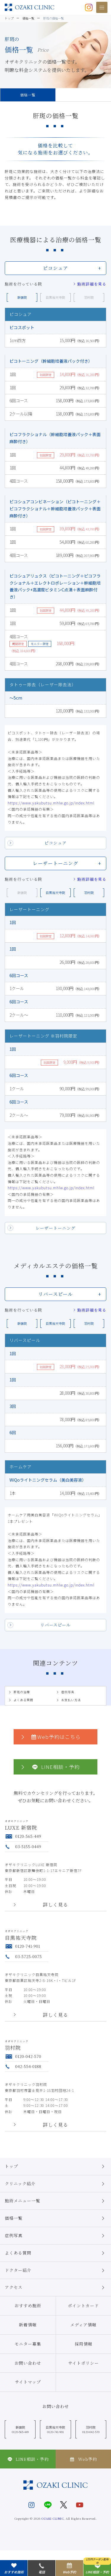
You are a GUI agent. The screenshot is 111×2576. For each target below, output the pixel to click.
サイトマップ (28, 2382)
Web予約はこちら (50, 1736)
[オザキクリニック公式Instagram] (88, 6)
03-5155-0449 (23, 1846)
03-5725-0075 (23, 1956)
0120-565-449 (23, 1836)
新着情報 (28, 2325)
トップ (55, 2166)
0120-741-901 (22, 1946)
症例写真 (65, 1692)
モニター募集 (28, 2344)
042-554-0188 (23, 2066)
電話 (41, 2568)
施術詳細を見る (89, 284)
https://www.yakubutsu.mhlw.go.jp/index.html (51, 802)
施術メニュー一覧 (55, 2200)
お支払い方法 (68, 1700)
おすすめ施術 (28, 2305)
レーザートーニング (55, 1228)
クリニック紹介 (55, 2183)
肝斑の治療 (19, 1692)
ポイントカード (83, 2305)
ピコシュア (55, 843)
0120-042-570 (23, 2056)
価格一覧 (28, 94)
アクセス (55, 2287)
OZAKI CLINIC (52, 2518)
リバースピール (55, 1625)
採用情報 (83, 2344)
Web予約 (83, 2459)
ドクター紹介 (55, 2270)
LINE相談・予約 (50, 1766)
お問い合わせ (28, 2363)
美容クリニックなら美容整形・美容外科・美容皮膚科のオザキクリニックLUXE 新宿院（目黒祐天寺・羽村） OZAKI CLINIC (29, 7)
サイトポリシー (83, 2363)
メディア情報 (83, 2325)
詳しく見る (55, 1905)
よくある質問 (20, 1700)
